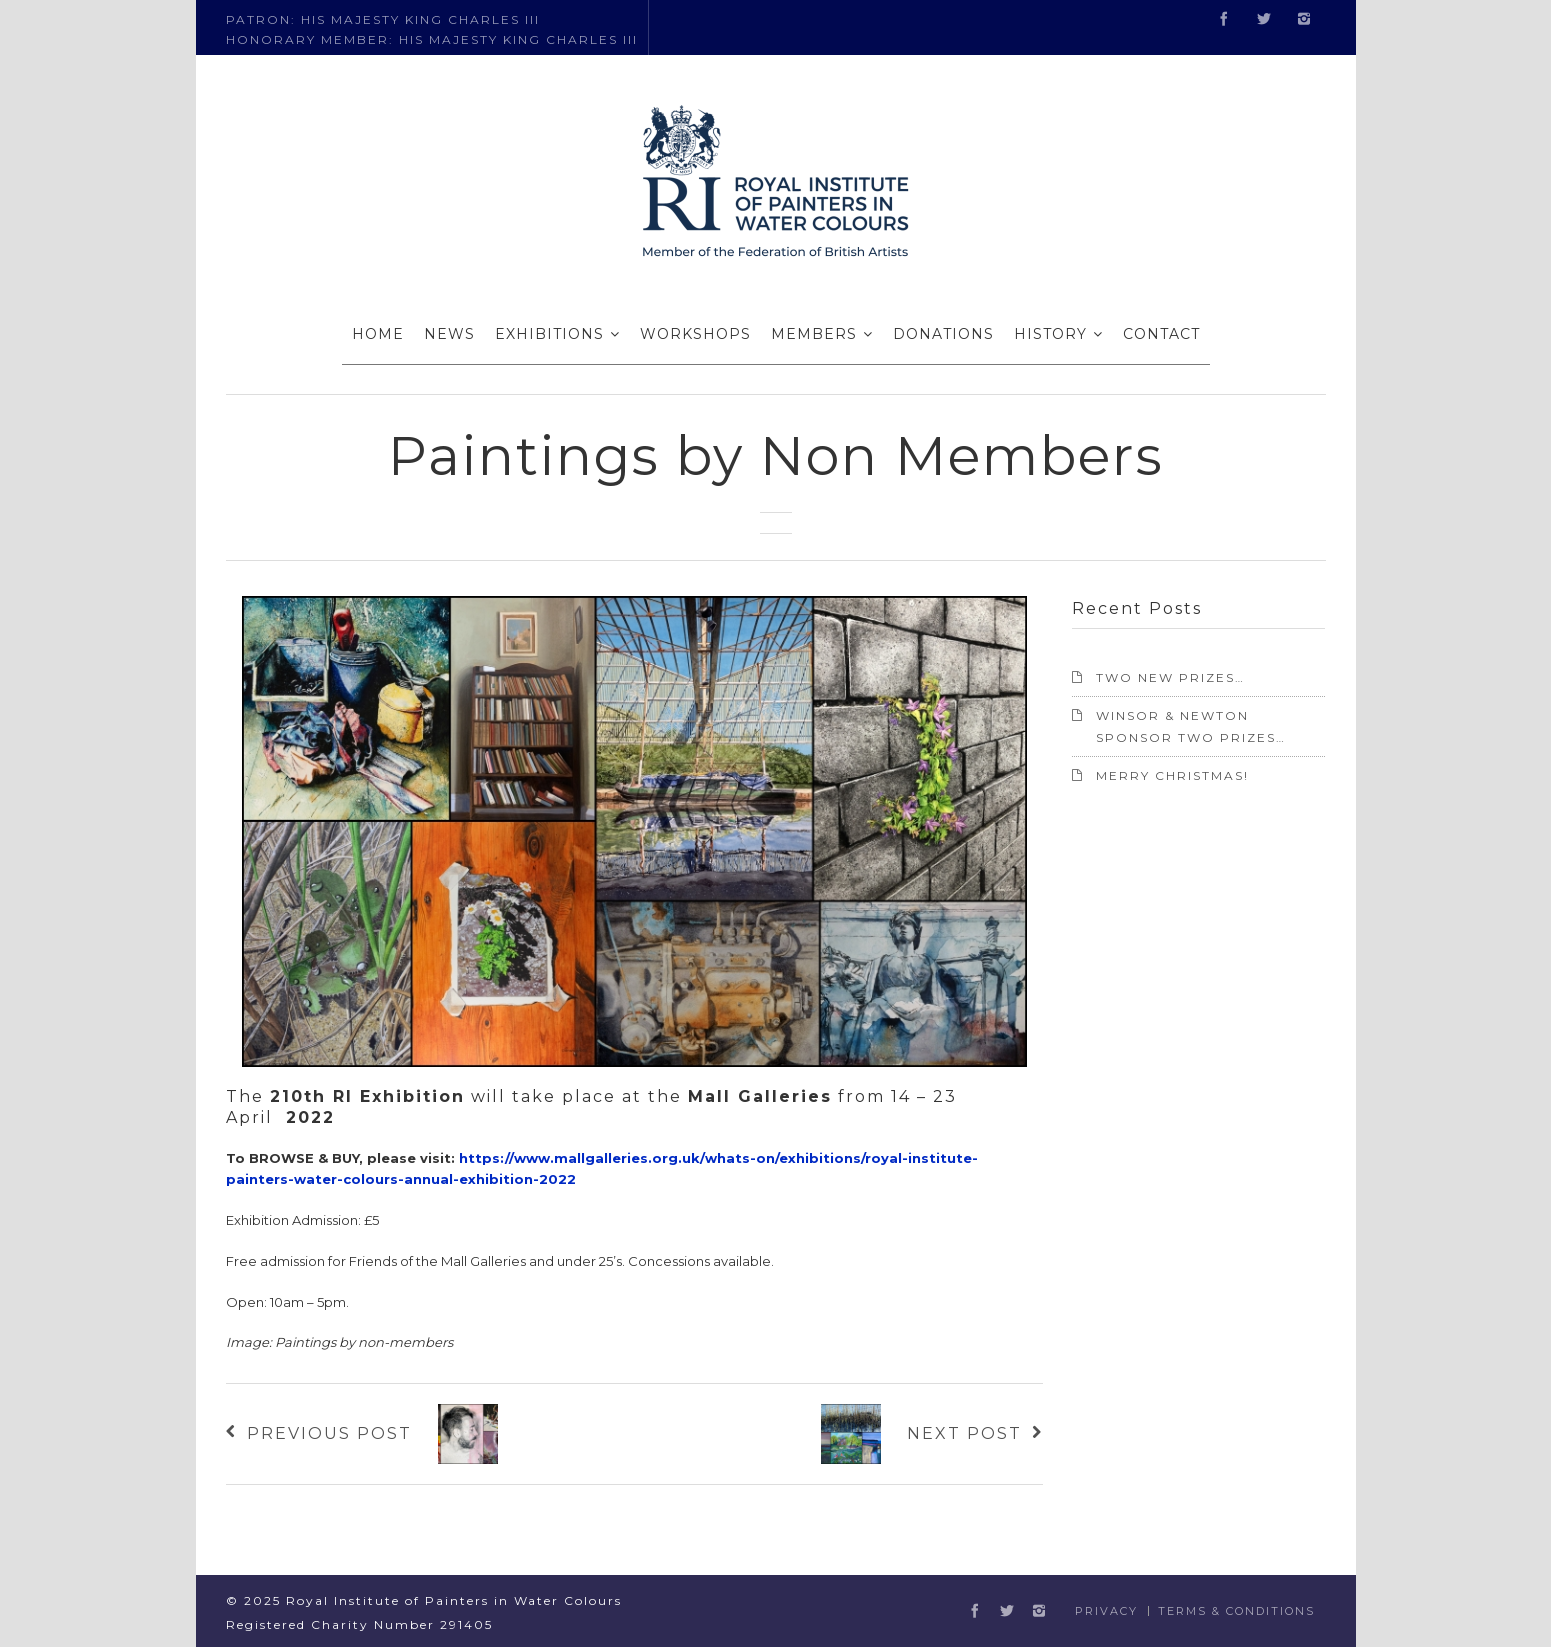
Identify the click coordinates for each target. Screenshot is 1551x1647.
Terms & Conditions (1236, 1611)
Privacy (1106, 1611)
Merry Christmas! (1172, 775)
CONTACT (1161, 334)
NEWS (449, 334)
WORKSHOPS (695, 334)
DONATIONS (943, 334)
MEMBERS (814, 334)
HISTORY (1050, 334)
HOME (378, 334)
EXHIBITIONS (549, 334)
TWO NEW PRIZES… (1170, 677)
